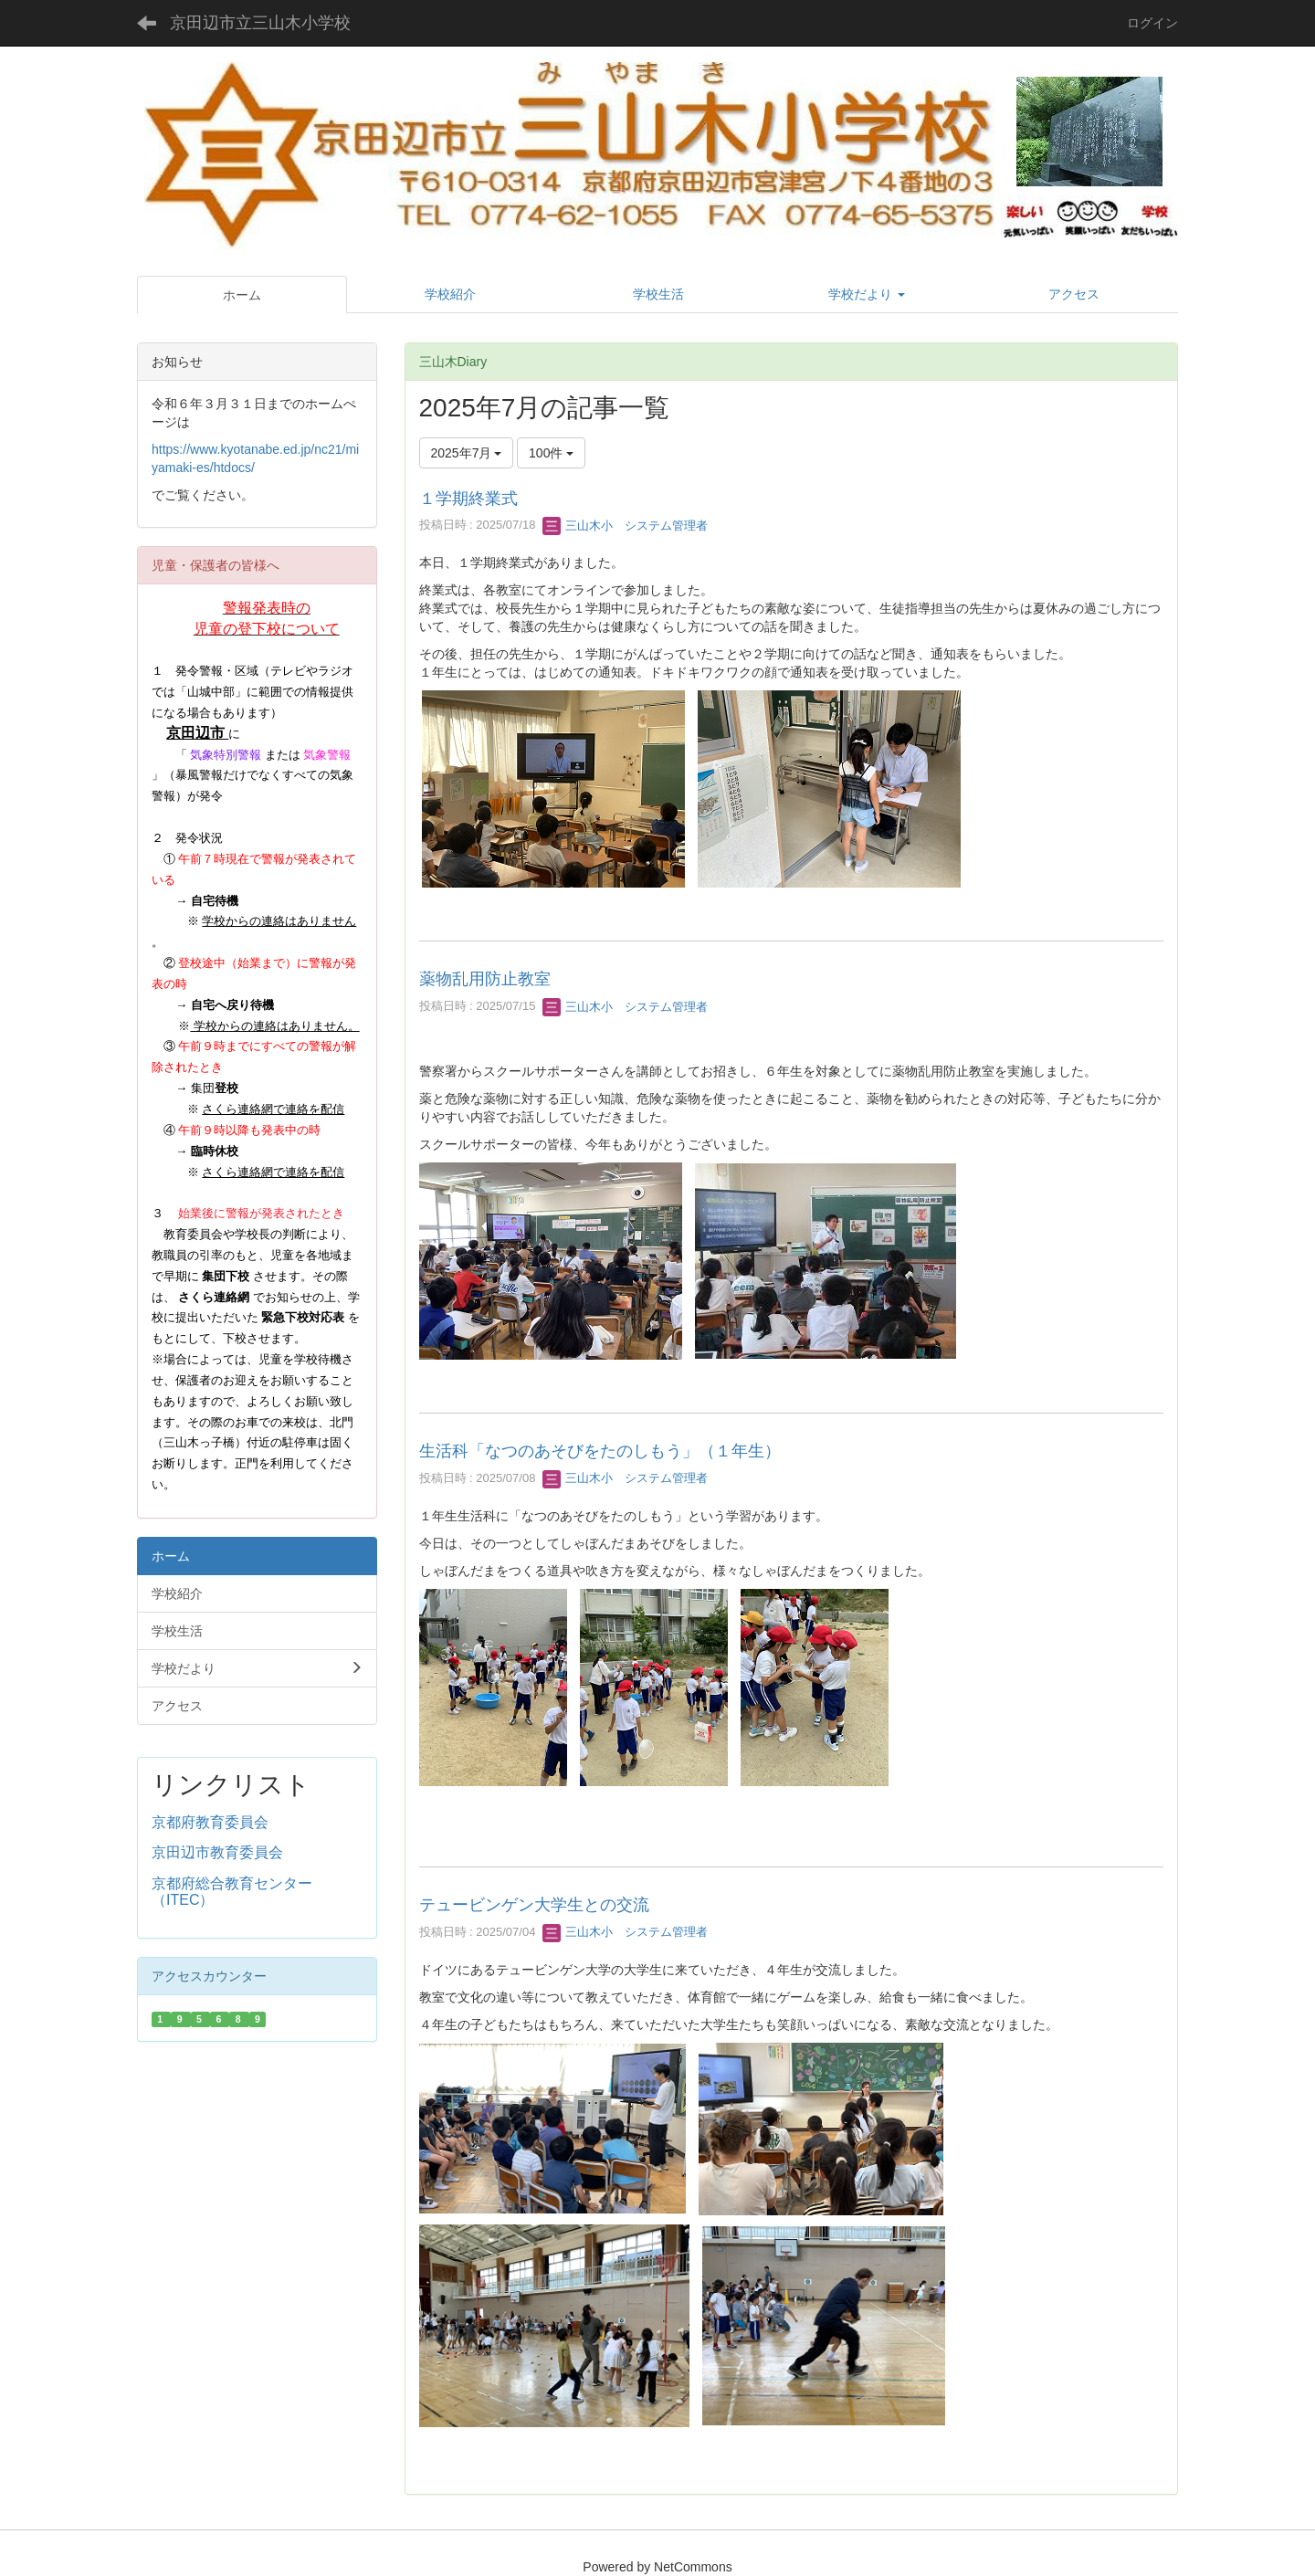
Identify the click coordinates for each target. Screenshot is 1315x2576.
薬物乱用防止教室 (485, 979)
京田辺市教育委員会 (217, 1852)
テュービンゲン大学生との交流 (534, 1905)
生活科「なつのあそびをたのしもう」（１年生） (600, 1451)
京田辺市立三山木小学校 (260, 23)
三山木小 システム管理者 (625, 525)
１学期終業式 (468, 498)
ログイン (1152, 23)
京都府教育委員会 (210, 1822)
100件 (551, 453)
